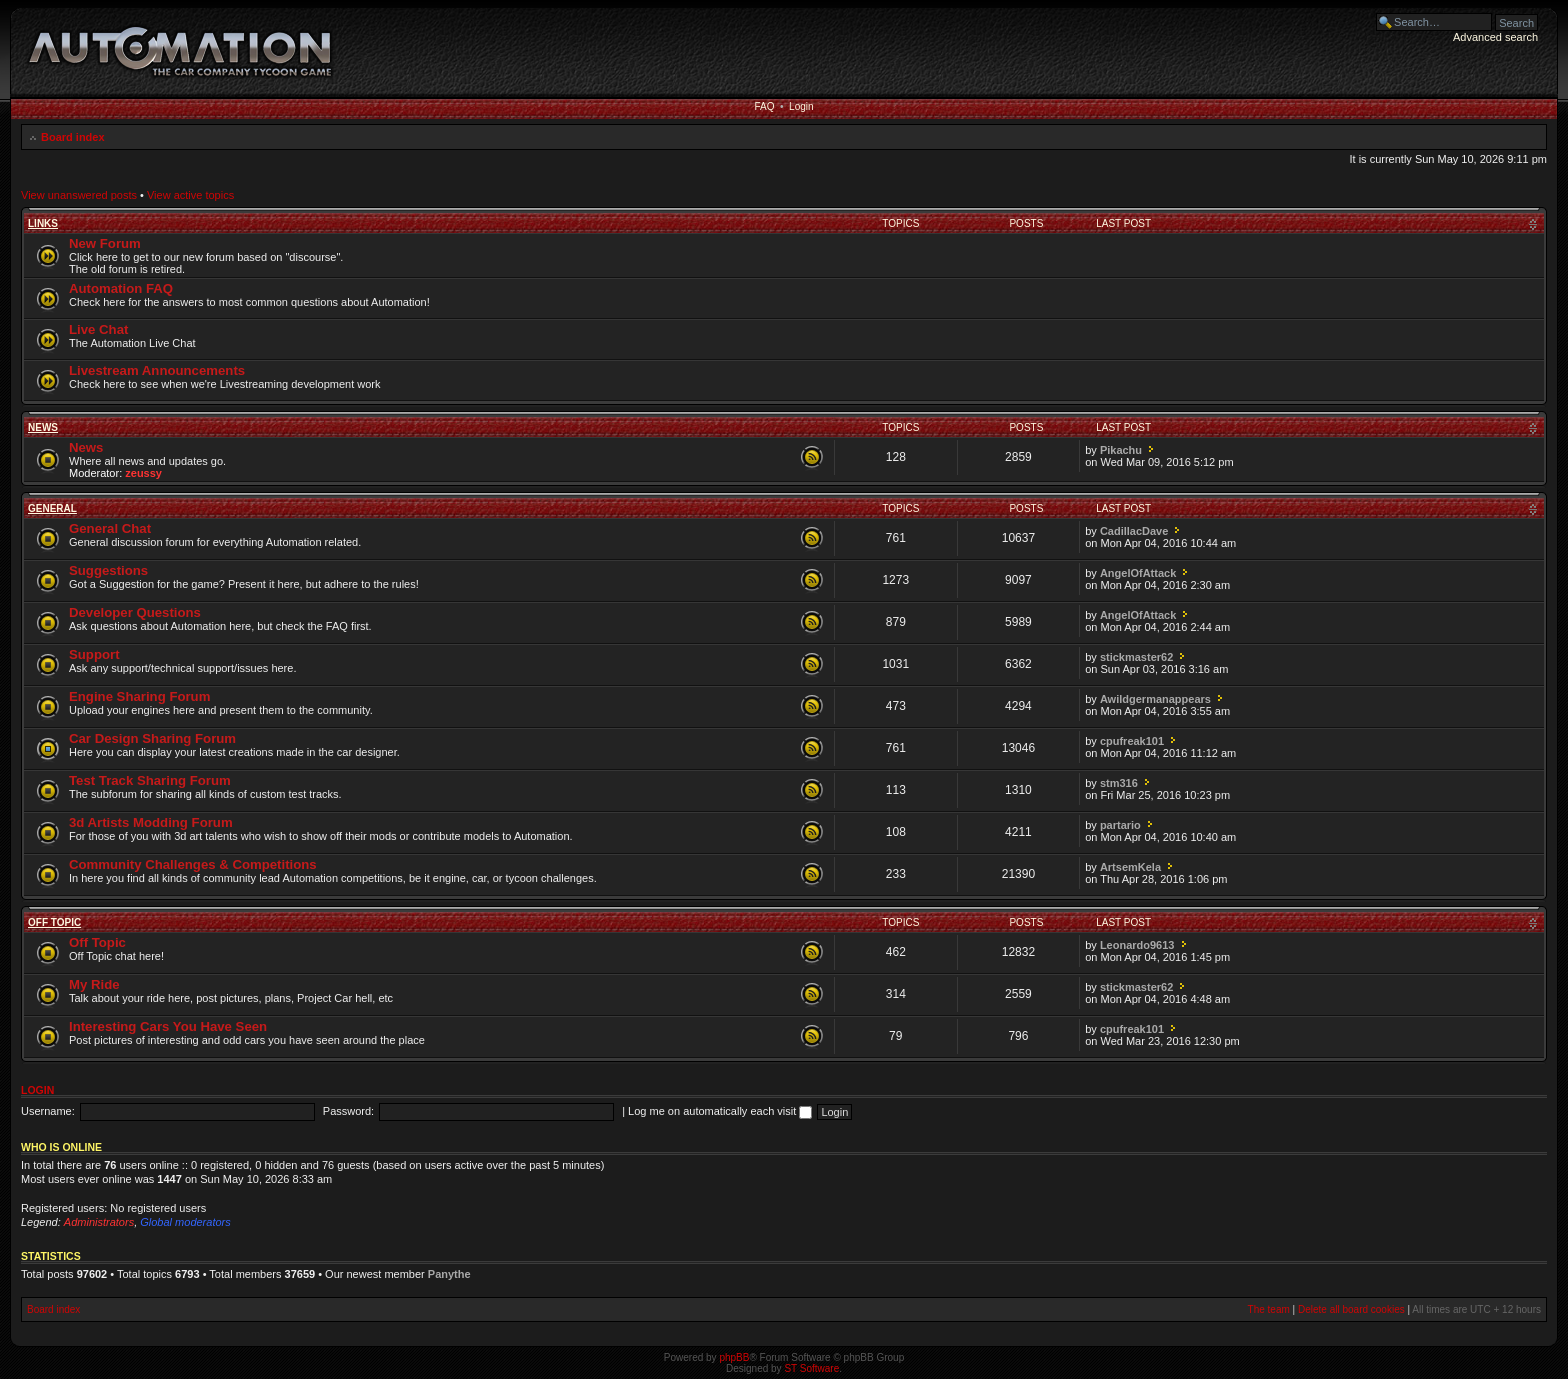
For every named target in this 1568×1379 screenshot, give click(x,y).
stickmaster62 (1136, 657)
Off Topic (54, 922)
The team (1269, 1309)
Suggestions (108, 570)
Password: (348, 1111)
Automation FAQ (121, 288)
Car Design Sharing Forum (152, 738)
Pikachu (1121, 450)
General (52, 508)
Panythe (449, 1274)
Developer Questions (135, 612)
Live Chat (98, 329)
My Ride (94, 984)
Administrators (99, 1222)
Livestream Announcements (157, 370)
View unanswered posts (79, 195)
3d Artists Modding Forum (151, 822)
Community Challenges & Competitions (193, 864)
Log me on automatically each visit (720, 1111)
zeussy (143, 473)
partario (1120, 825)
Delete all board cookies (1351, 1309)
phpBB (734, 1357)
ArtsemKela (1130, 867)
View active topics (190, 195)
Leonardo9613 (1137, 945)
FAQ (764, 106)
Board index (73, 137)
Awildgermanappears (1155, 699)
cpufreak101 (1132, 741)
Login (801, 106)
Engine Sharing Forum (139, 696)
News (43, 427)
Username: (48, 1111)
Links (43, 223)
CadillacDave (1134, 531)
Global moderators (185, 1222)
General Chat (110, 528)
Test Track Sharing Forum (150, 780)
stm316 (1119, 783)
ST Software (811, 1368)
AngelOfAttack (1138, 573)
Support (94, 654)
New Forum (105, 243)
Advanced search (1495, 37)
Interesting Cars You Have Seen (168, 1026)
